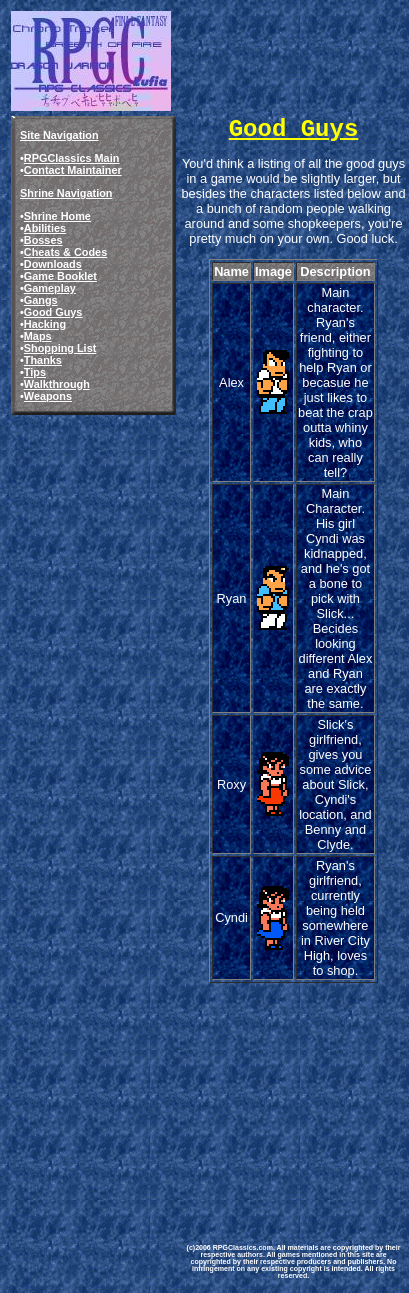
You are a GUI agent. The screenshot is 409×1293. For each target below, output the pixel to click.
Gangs (41, 300)
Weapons (48, 396)
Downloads (53, 264)
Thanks (43, 360)
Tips (35, 372)
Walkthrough (57, 384)
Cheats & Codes (65, 252)
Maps (38, 336)
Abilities (45, 228)
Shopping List (60, 348)
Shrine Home (57, 216)
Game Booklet (60, 276)
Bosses (43, 240)
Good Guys (53, 312)
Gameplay (50, 288)
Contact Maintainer (73, 170)
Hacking (45, 324)
